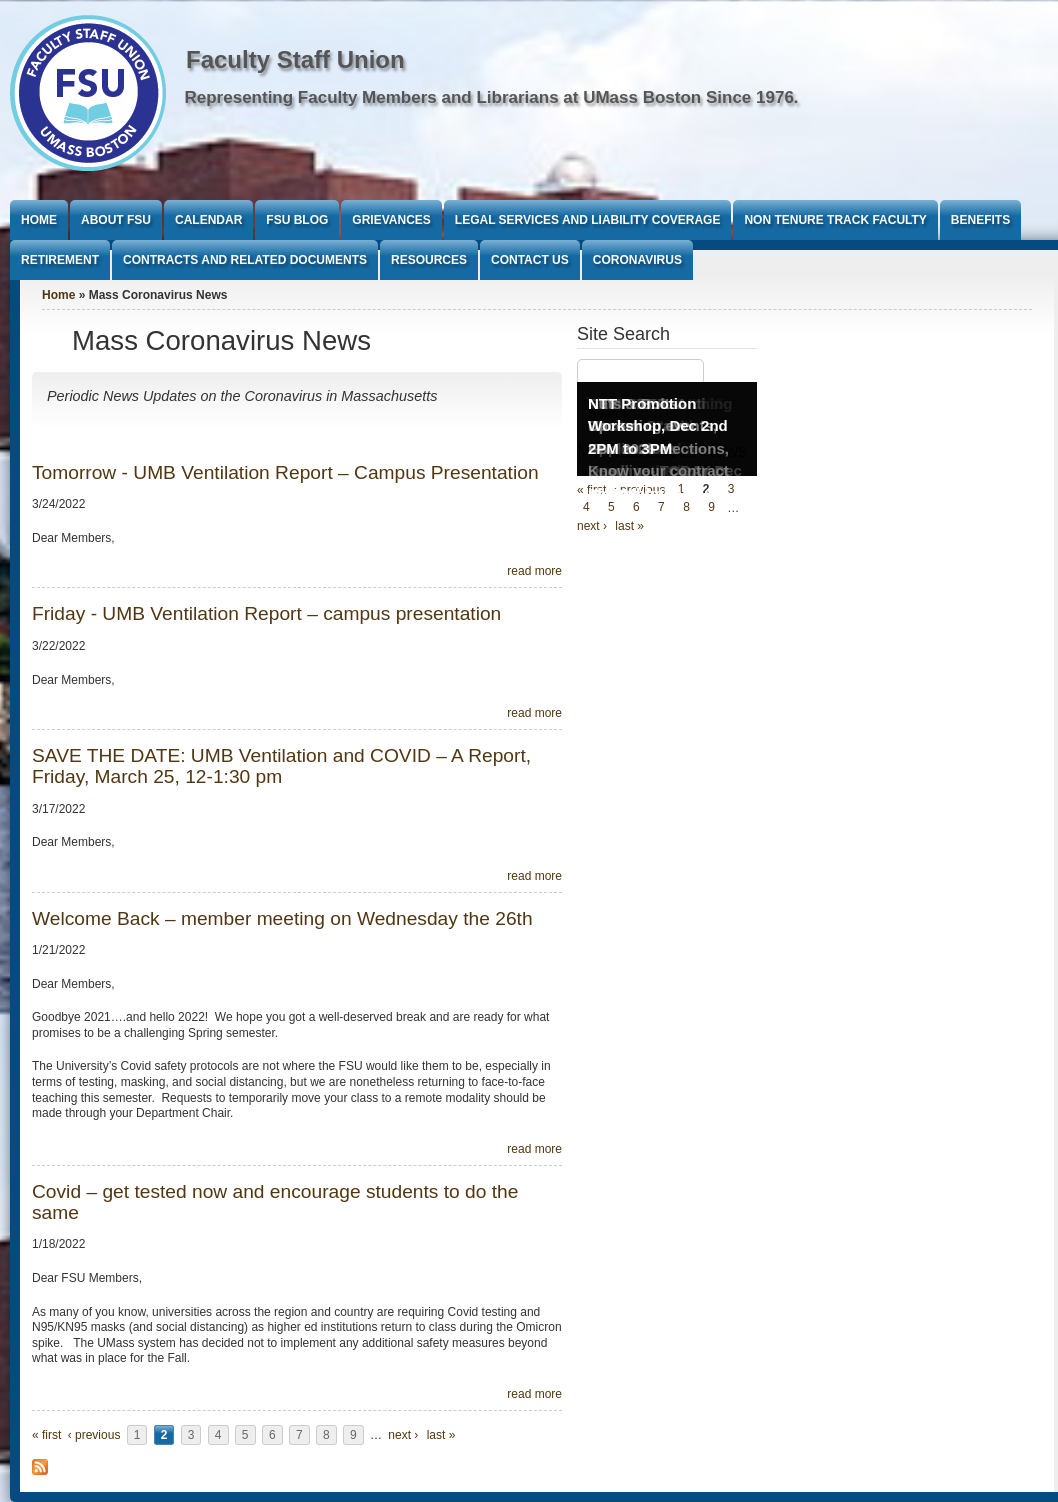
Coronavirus (637, 260)
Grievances (391, 220)
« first (46, 1435)
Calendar (208, 220)
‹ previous (94, 1435)
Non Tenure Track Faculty (835, 220)
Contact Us (530, 260)
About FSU (116, 220)
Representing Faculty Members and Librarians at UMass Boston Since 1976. (492, 97)
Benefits (980, 220)
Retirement (60, 260)
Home (39, 220)
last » (441, 1435)
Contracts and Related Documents (245, 260)
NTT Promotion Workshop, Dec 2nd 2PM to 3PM (658, 426)
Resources (429, 260)
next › (403, 1435)
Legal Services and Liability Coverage (588, 220)
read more (534, 571)
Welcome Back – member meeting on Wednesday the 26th (282, 918)
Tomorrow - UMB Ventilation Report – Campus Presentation (285, 472)
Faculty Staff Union (295, 59)
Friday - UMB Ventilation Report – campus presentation (266, 613)
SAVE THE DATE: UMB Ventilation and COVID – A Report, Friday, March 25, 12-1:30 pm (281, 766)
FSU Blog (297, 220)
